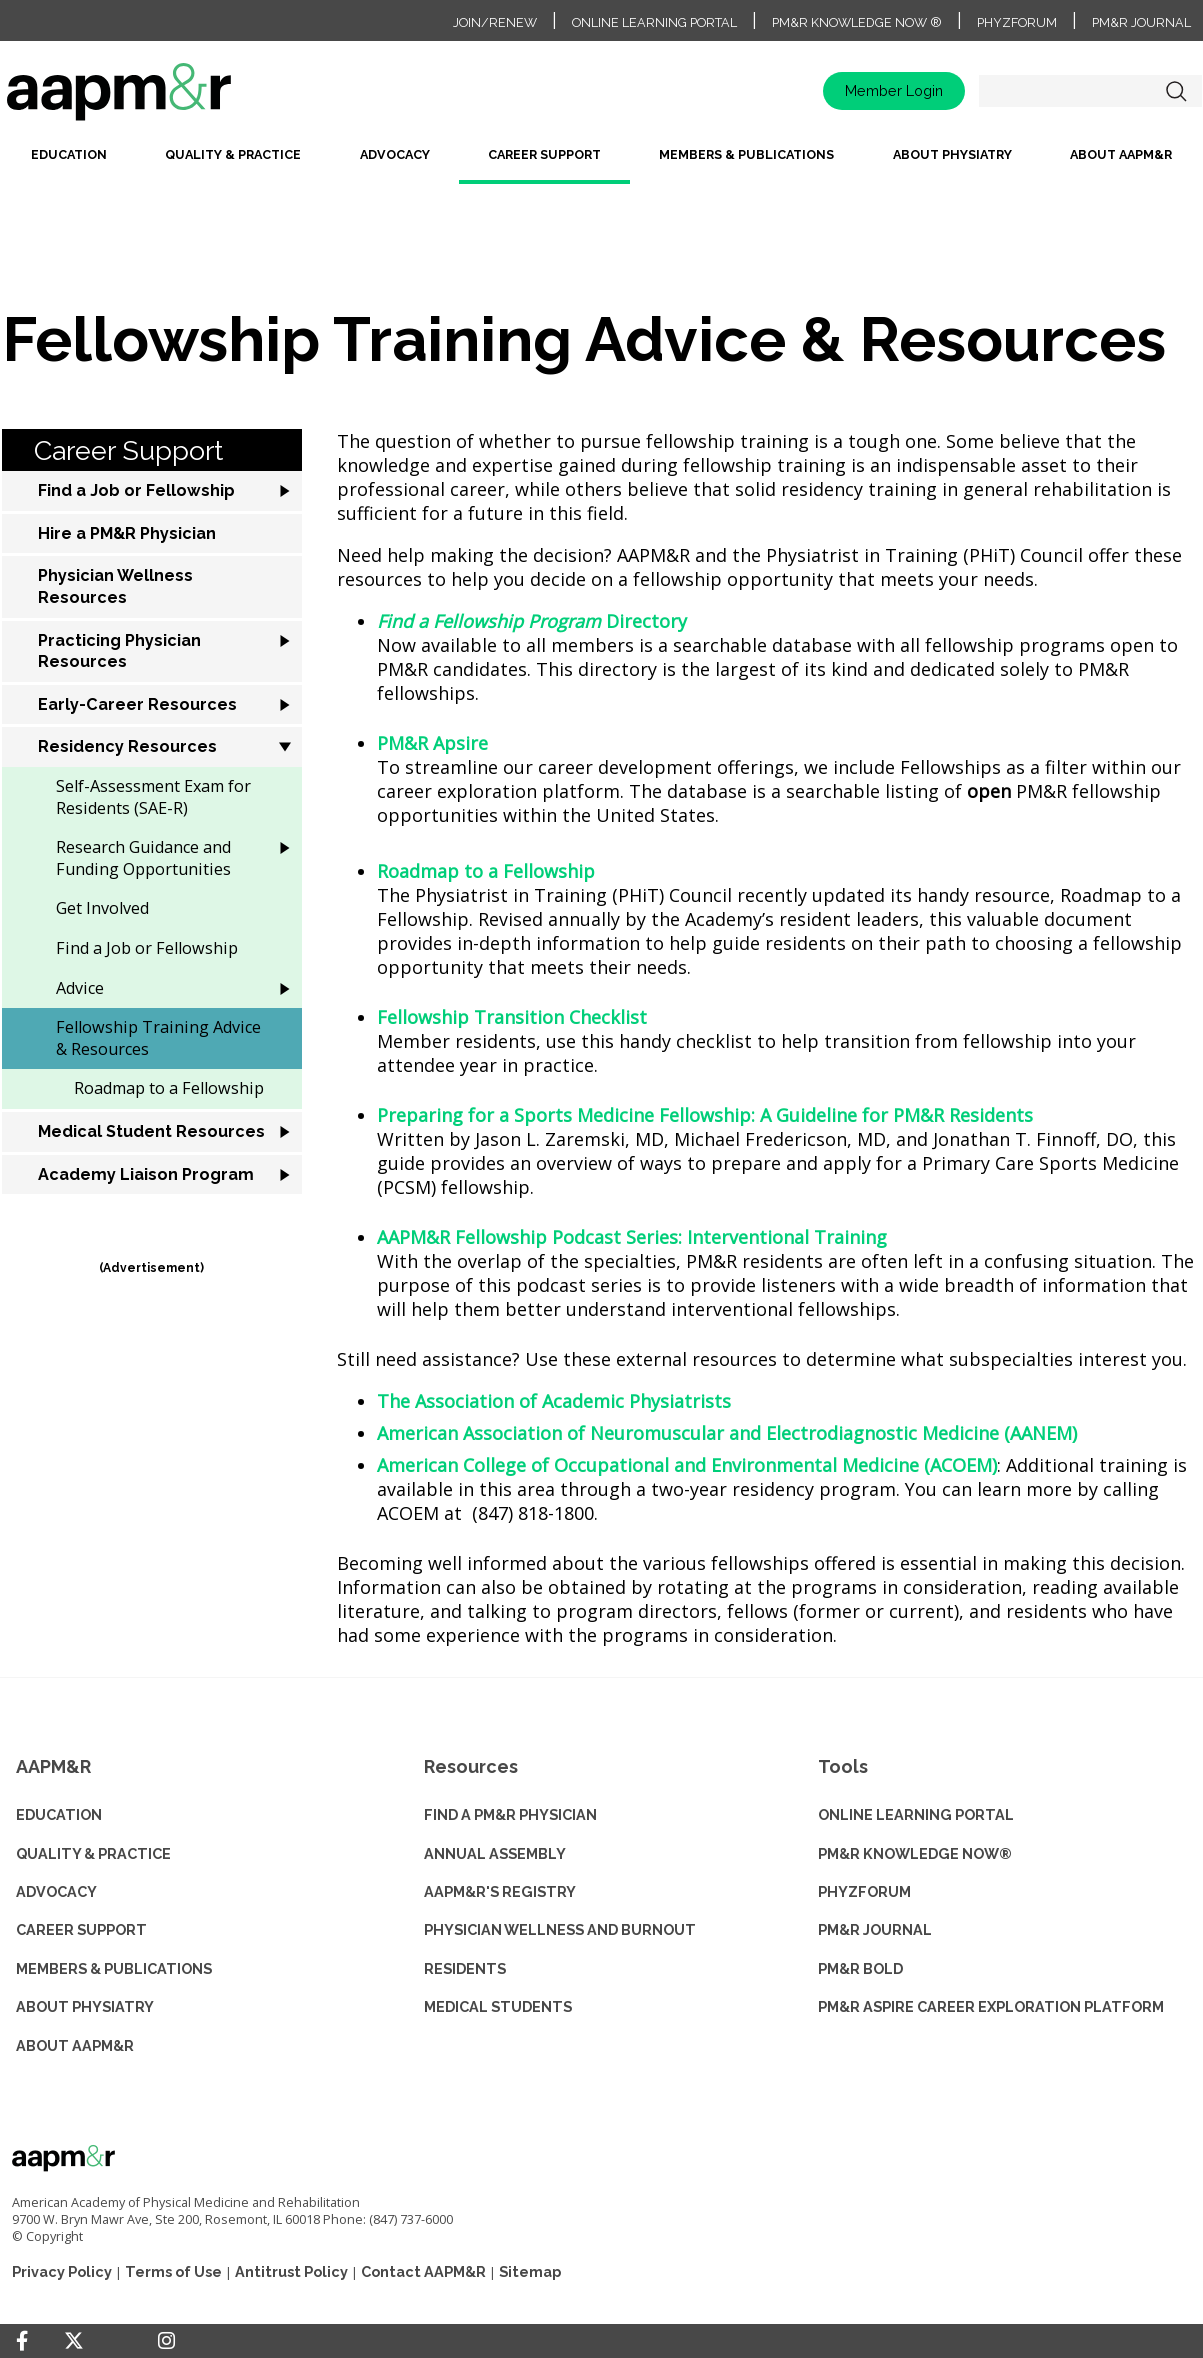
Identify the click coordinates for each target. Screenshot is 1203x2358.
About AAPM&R (1121, 154)
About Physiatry (952, 154)
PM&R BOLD (860, 1968)
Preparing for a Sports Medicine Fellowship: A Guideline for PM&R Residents (705, 1115)
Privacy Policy (62, 2271)
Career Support (544, 154)
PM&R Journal (1141, 22)
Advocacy (395, 154)
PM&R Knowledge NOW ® (857, 22)
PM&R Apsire (432, 743)
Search (1177, 91)
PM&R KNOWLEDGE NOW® (915, 1853)
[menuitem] (69, 162)
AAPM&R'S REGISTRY (500, 1891)
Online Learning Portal (654, 22)
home (182, 98)
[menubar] (602, 162)
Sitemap (530, 2271)
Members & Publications (746, 154)
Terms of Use (173, 2271)
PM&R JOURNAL (875, 1929)
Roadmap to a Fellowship (486, 871)
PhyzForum (1017, 22)
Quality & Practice (233, 154)
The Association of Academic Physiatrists (554, 1401)
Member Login (894, 90)
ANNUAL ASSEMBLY (495, 1853)
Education (69, 154)
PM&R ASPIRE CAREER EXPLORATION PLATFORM (991, 2006)
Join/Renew (495, 22)
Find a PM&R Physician (510, 1814)
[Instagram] (166, 2341)
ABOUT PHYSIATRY (85, 2006)
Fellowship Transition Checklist (512, 1017)
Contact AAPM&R (423, 2271)
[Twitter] (74, 2341)
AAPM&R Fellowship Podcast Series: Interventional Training (632, 1237)
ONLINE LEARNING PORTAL (916, 1814)
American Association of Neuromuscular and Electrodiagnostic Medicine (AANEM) (727, 1433)
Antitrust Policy (291, 2271)
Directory (532, 621)
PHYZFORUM (864, 1891)
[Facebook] (22, 2341)
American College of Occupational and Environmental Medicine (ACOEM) (687, 1465)
